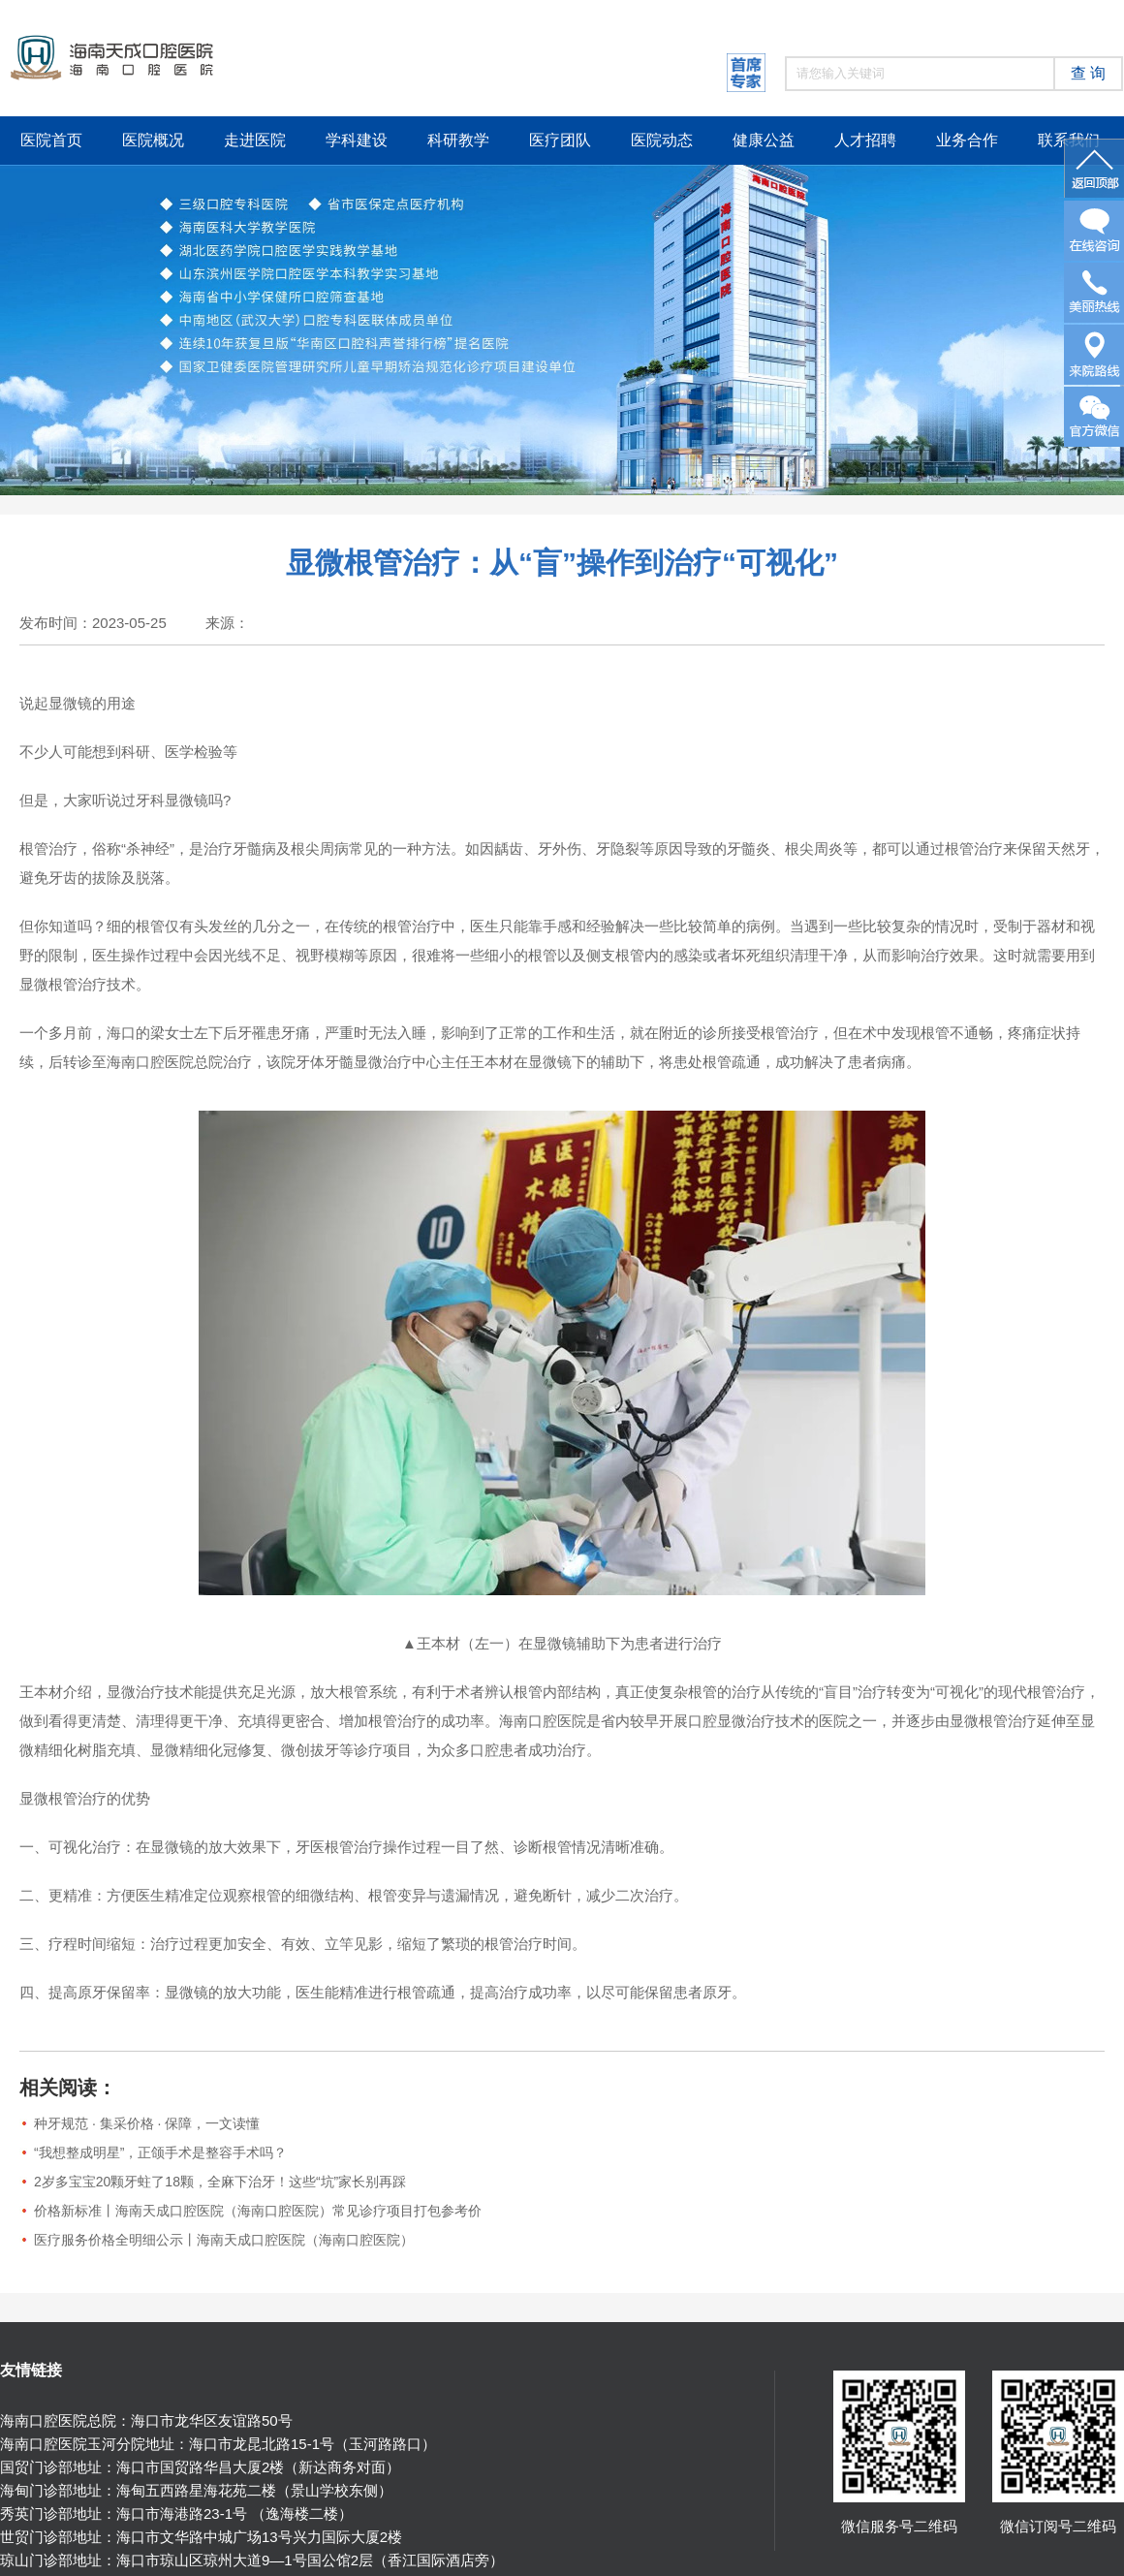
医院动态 (662, 140)
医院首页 (51, 140)
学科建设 (357, 140)
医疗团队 (560, 140)
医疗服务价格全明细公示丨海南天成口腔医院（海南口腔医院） (224, 2239)
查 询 (1088, 73)
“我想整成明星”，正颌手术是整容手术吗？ (160, 2152)
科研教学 (458, 140)
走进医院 (255, 140)
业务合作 (967, 140)
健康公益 (764, 140)
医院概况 (153, 140)
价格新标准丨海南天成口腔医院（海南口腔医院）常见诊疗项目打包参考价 (258, 2210)
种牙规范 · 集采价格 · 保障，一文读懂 (147, 2123)
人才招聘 (865, 140)
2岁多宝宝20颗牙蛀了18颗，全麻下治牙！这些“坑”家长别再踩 (220, 2181)
